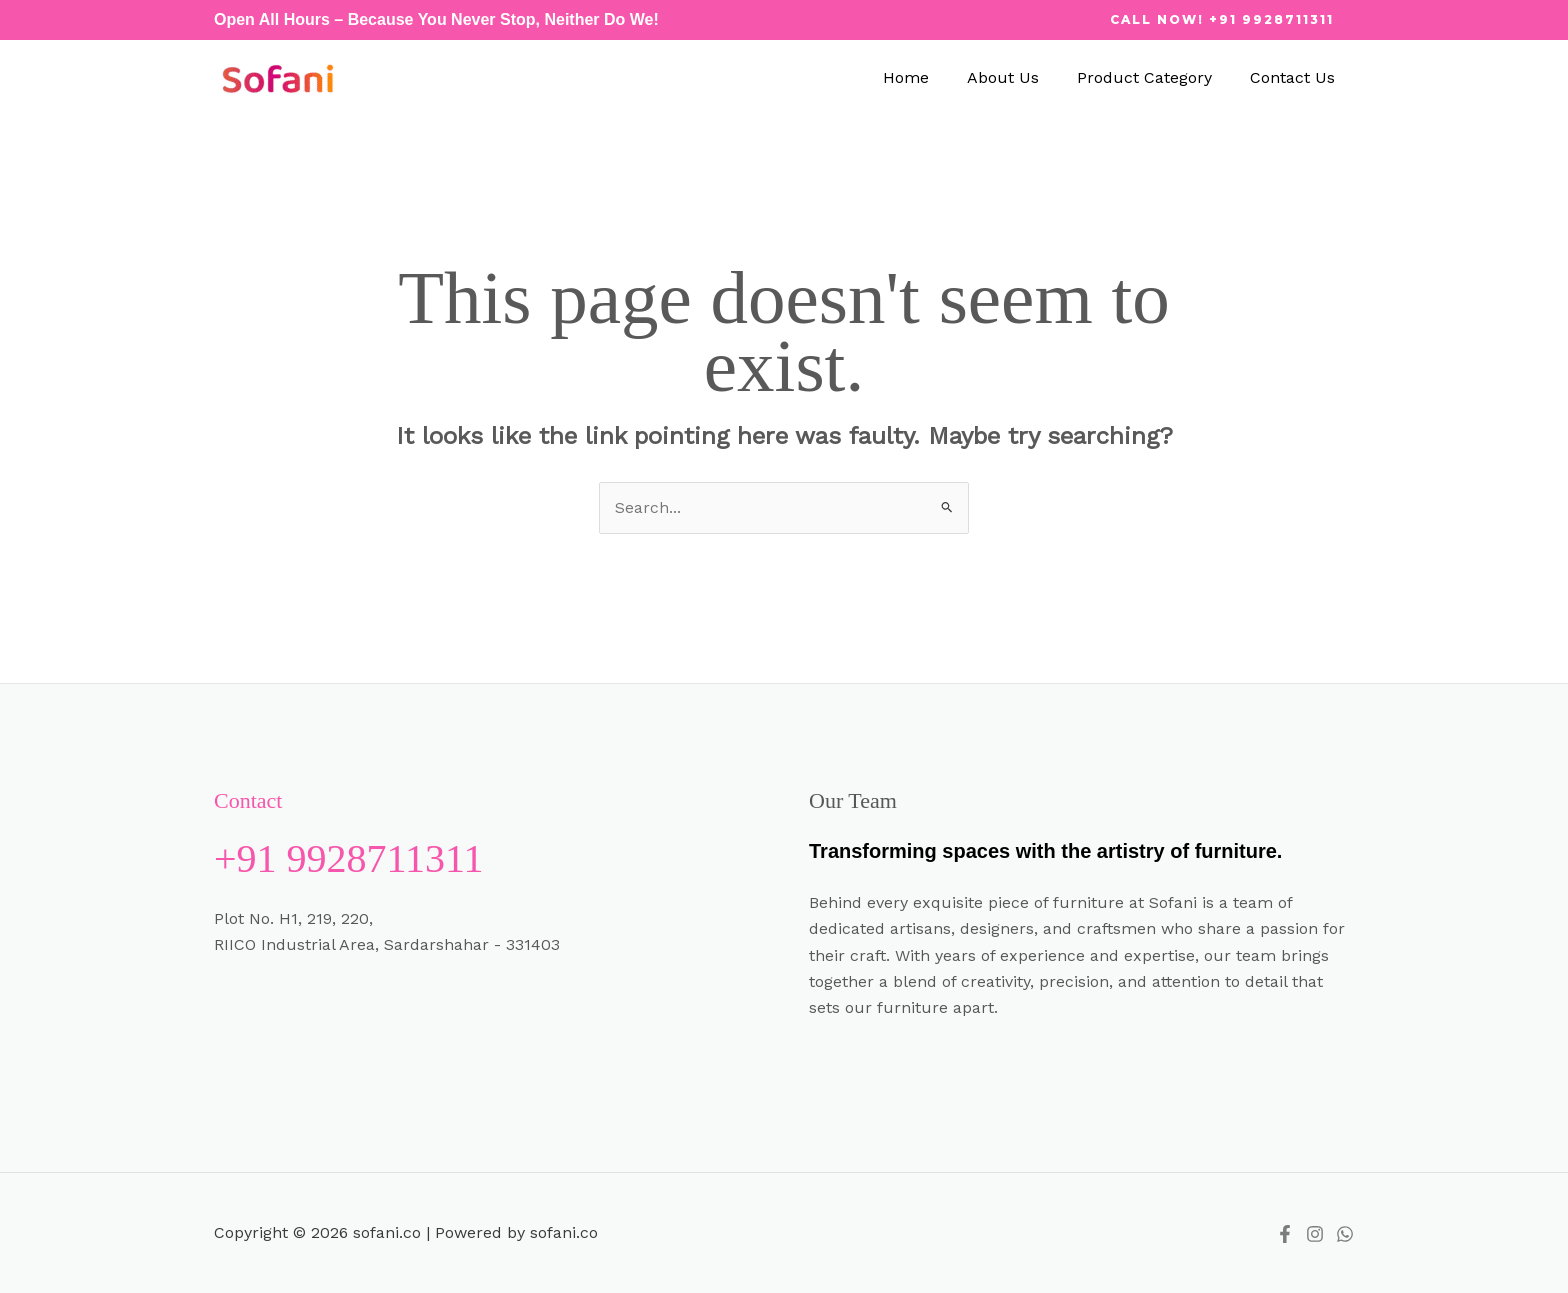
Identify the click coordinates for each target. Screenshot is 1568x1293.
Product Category (1153, 77)
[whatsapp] (1345, 1234)
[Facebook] (1285, 1234)
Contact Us (1295, 77)
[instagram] (1315, 1234)
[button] (1222, 20)
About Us (1018, 77)
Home (927, 77)
